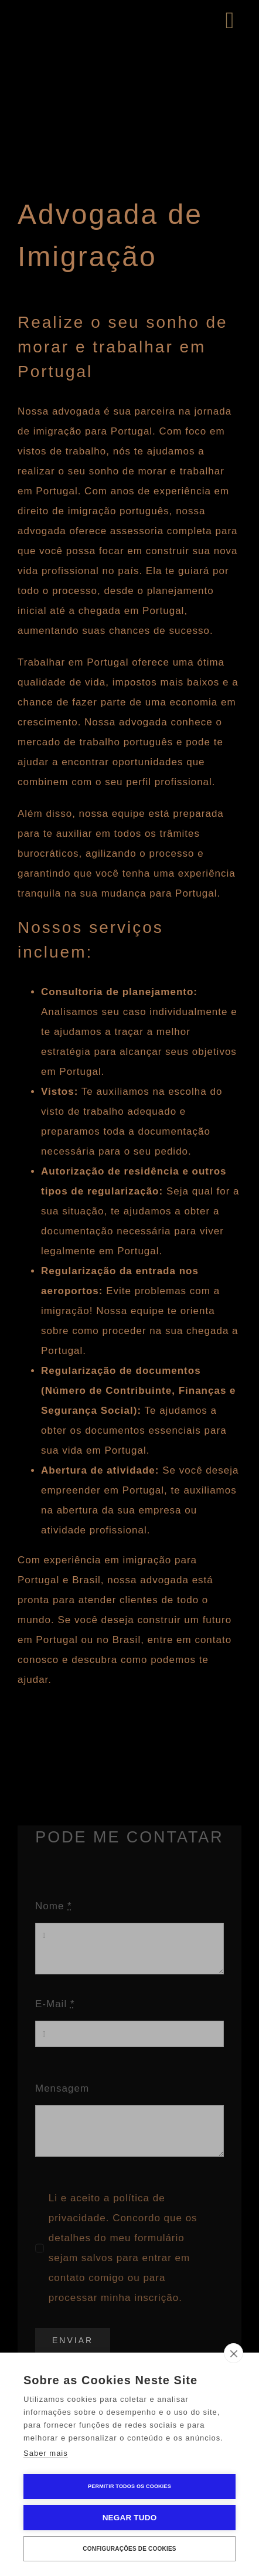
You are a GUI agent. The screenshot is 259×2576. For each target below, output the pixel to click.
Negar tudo (130, 2517)
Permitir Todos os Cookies (129, 2486)
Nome (53, 1906)
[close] (233, 2353)
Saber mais (45, 2453)
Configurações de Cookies (129, 2549)
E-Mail (55, 2004)
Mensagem (62, 2088)
